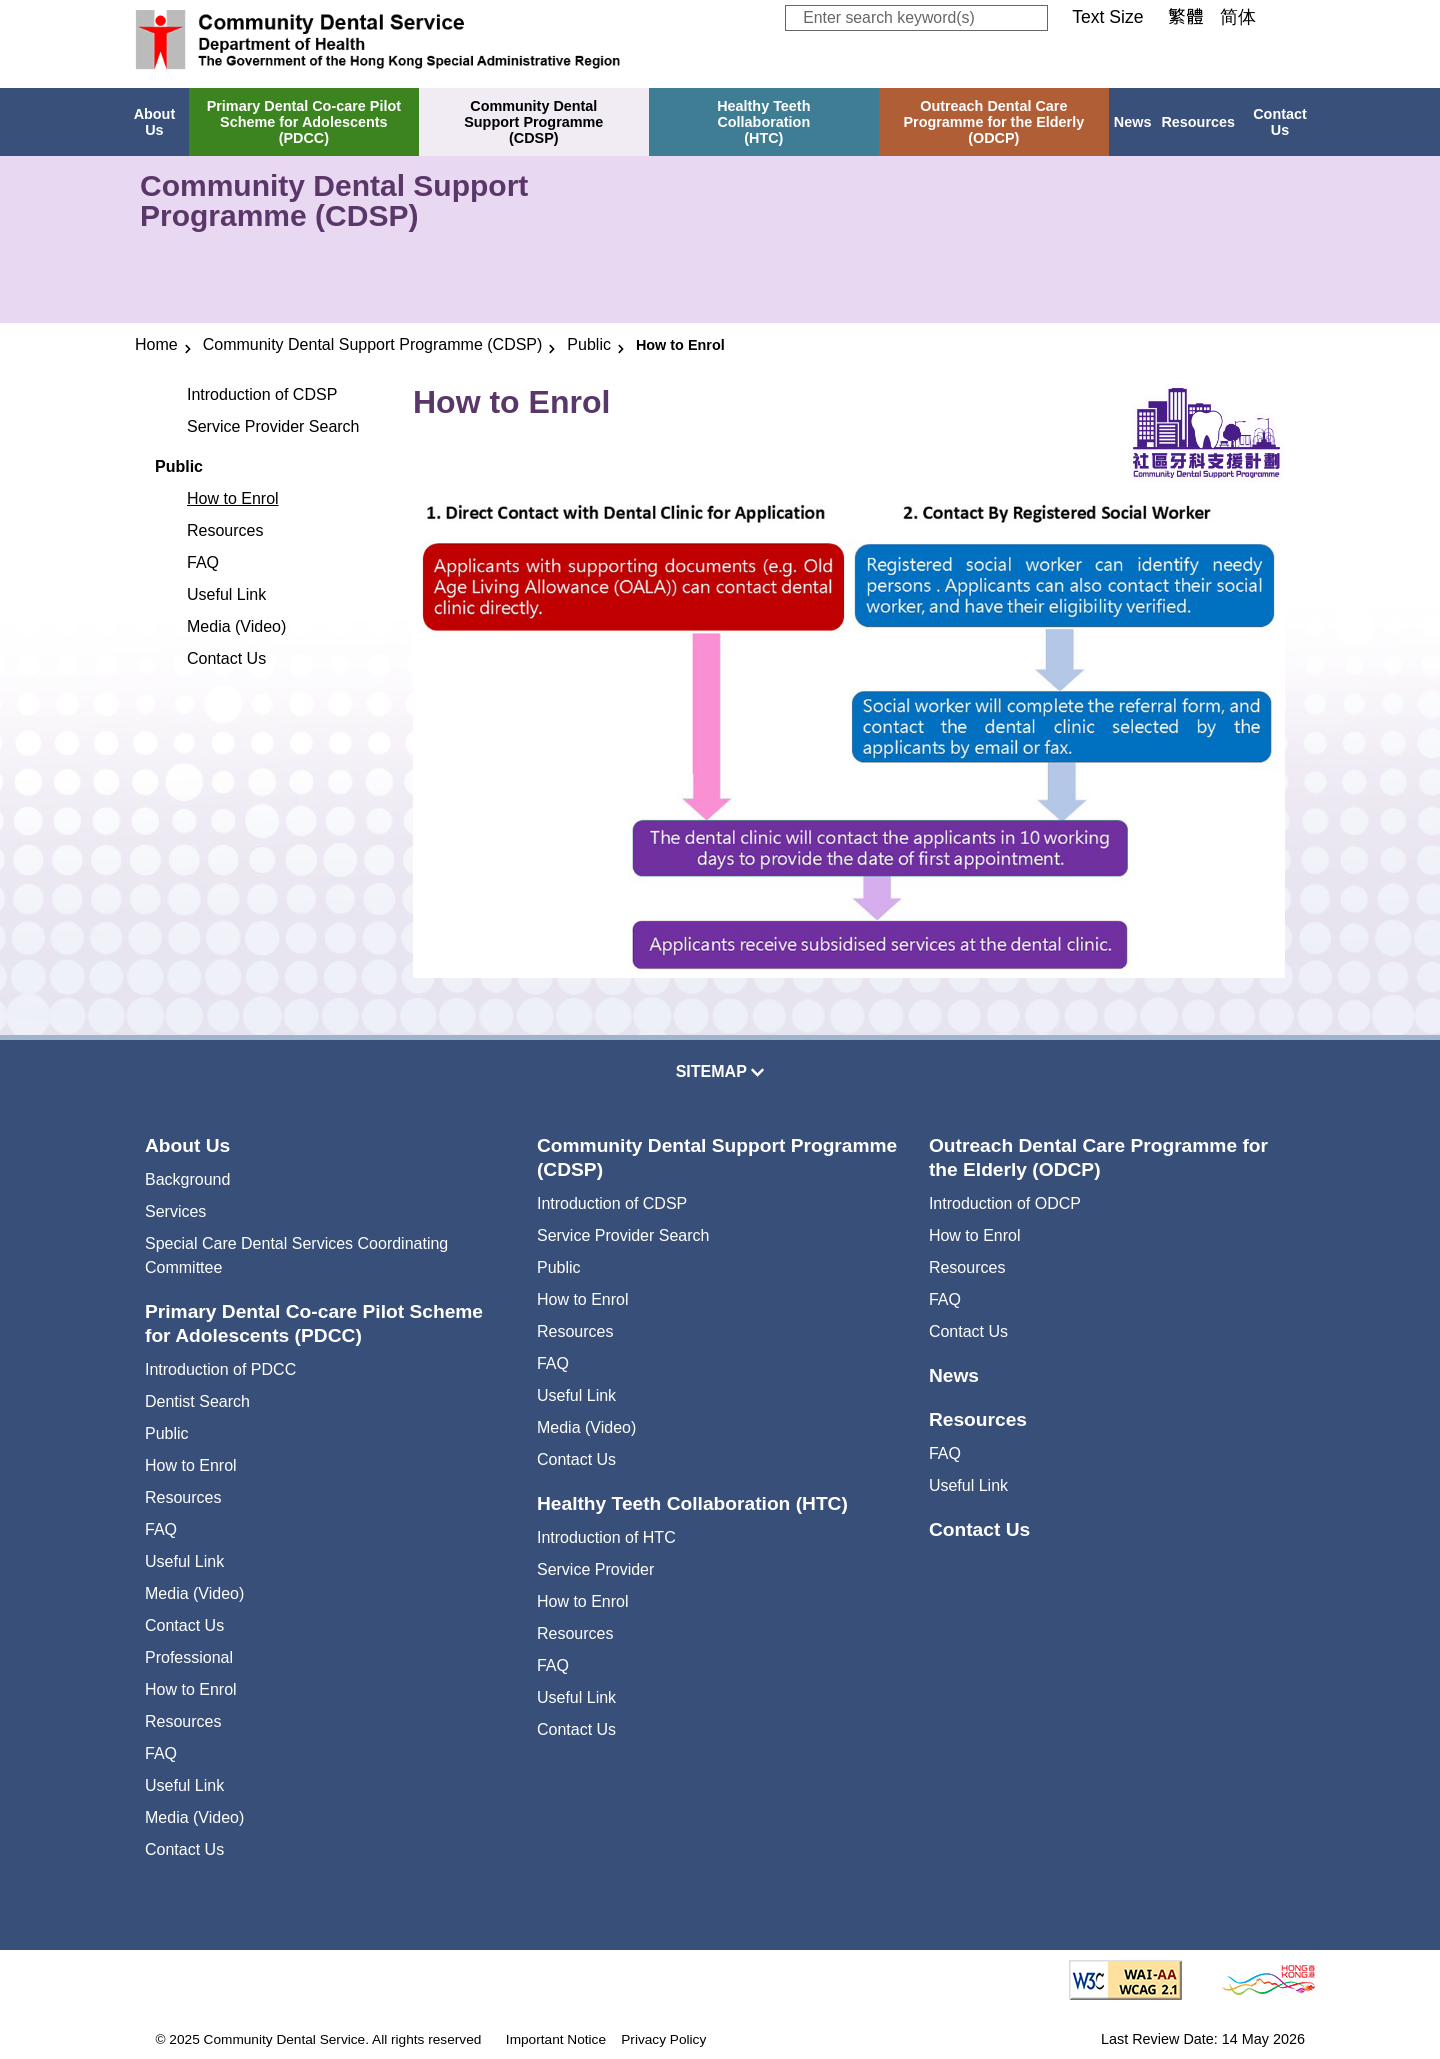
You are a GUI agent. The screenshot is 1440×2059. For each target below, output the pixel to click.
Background (187, 1179)
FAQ (203, 562)
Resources (1198, 122)
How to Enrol (233, 498)
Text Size (1107, 17)
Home (156, 344)
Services (175, 1211)
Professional (189, 1657)
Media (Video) (236, 626)
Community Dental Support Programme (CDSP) (373, 344)
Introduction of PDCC (220, 1369)
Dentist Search (197, 1401)
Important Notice (556, 2039)
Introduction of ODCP (1005, 1203)
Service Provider (595, 1569)
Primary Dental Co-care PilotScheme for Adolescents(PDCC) (304, 122)
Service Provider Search (273, 426)
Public (589, 344)
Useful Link (226, 594)
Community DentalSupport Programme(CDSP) (533, 122)
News (1133, 122)
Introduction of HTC (606, 1537)
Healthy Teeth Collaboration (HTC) (692, 1503)
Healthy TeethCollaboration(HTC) (763, 122)
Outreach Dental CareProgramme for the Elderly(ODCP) (993, 122)
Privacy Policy (663, 2039)
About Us (155, 122)
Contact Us (1280, 122)
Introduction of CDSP (262, 394)
